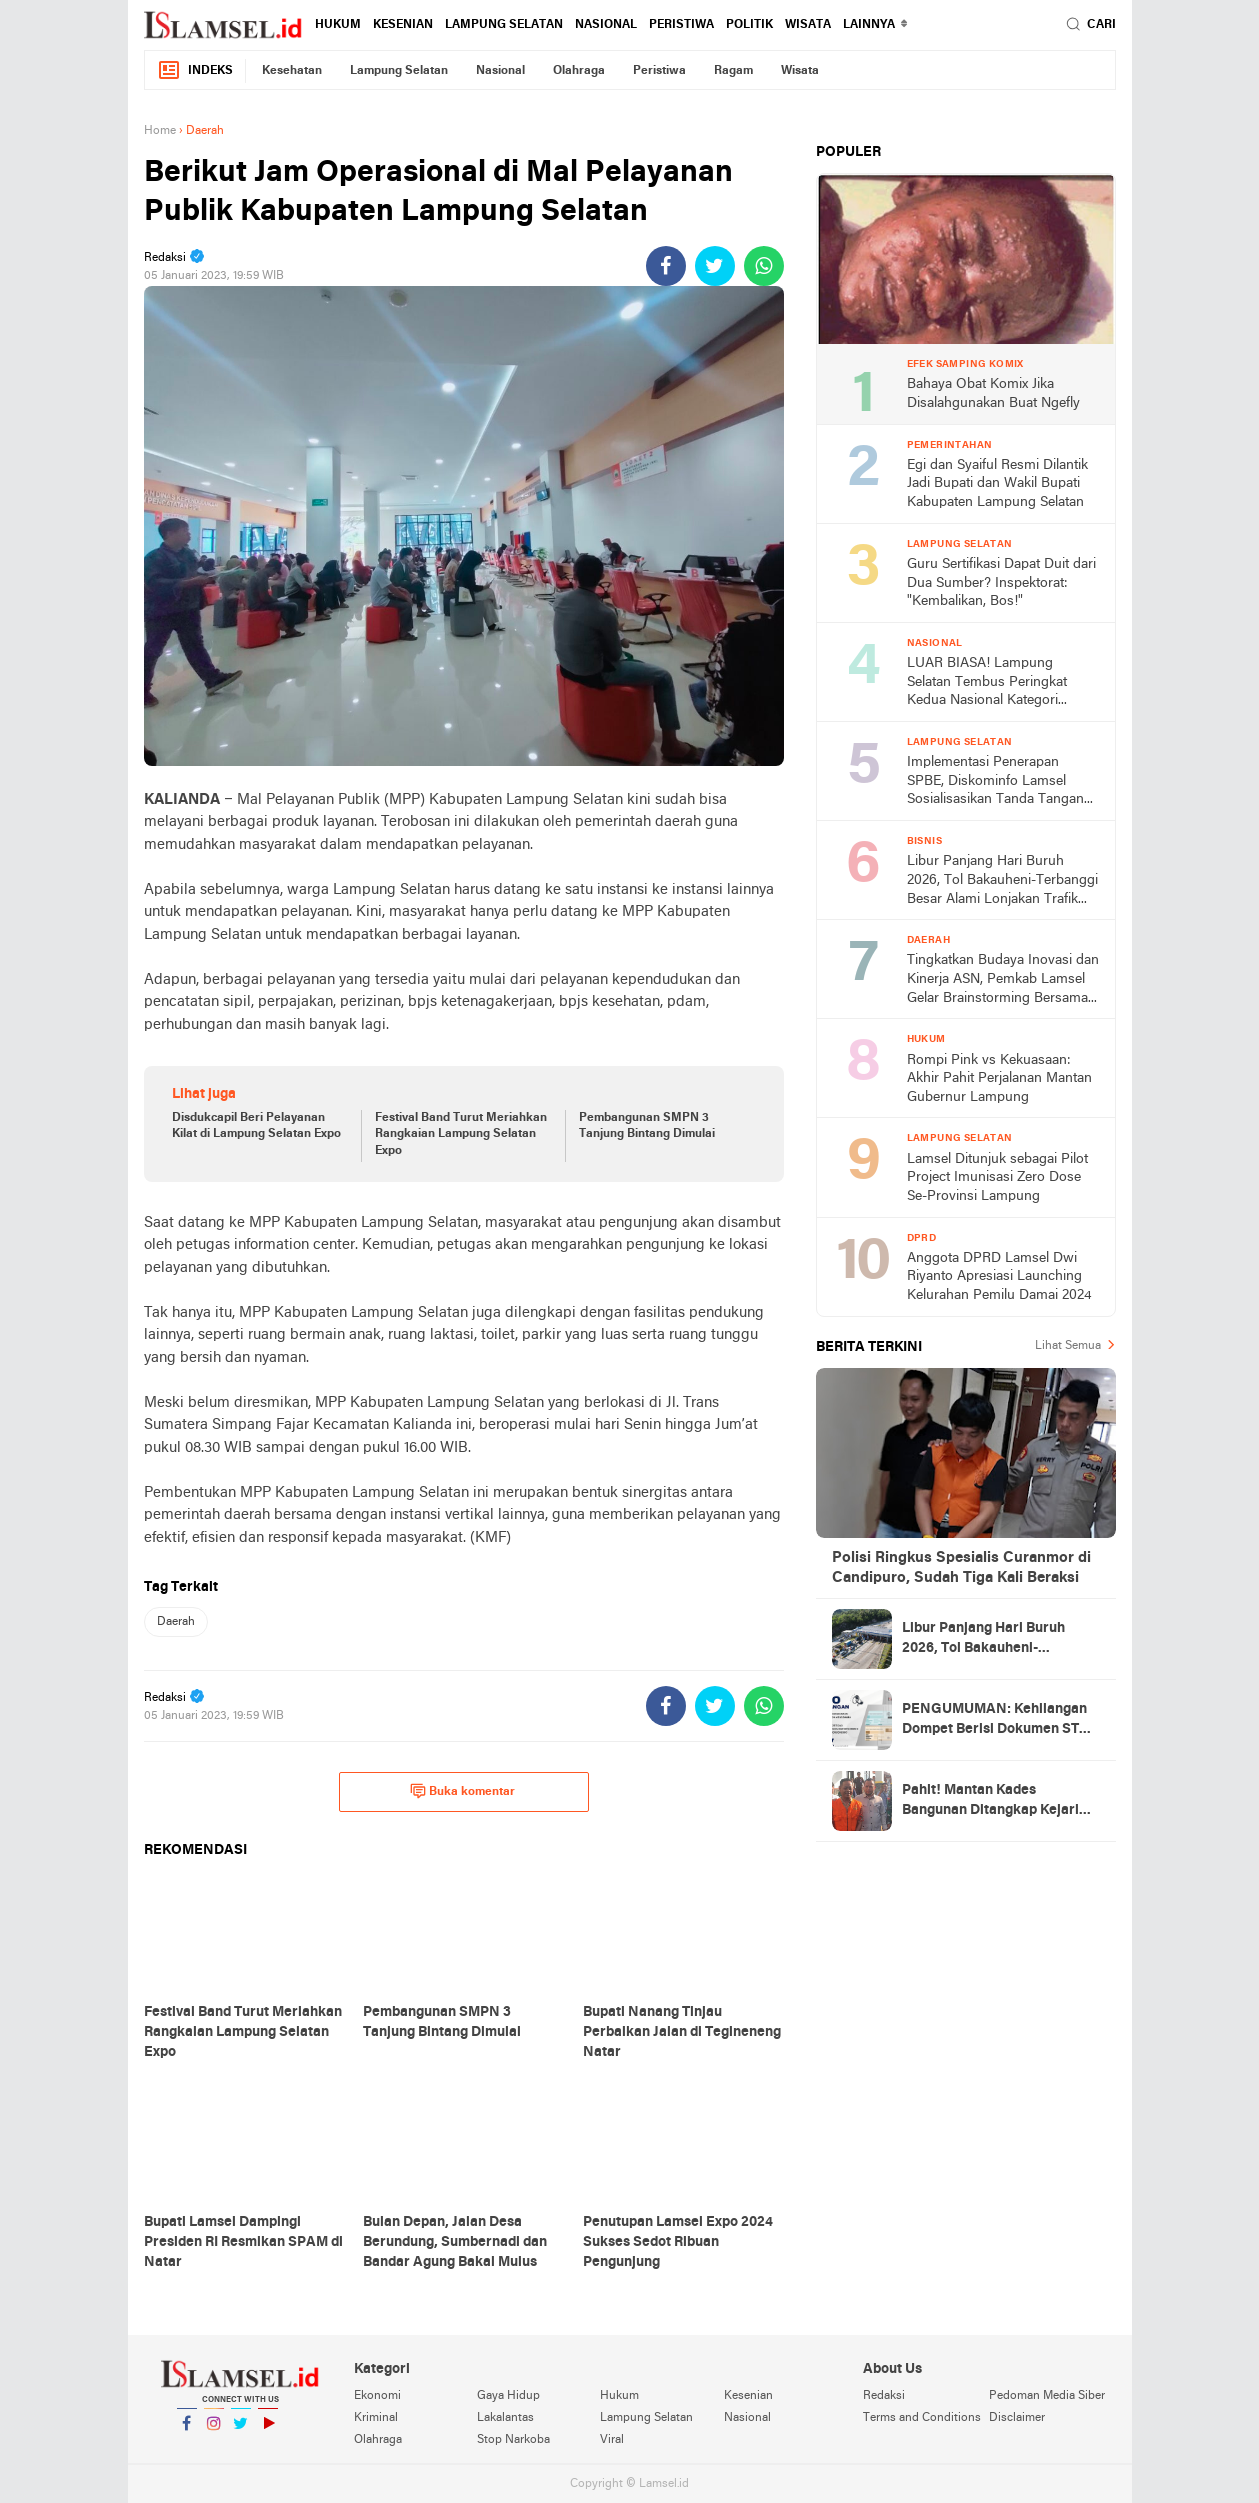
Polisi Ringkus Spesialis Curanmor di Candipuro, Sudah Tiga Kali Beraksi (961, 1568)
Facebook (187, 2431)
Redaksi (884, 2396)
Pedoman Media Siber (1047, 2396)
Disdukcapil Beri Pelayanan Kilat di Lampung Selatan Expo (256, 1126)
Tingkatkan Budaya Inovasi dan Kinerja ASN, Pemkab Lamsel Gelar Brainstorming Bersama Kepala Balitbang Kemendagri (1003, 980)
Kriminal (376, 2418)
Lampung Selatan (504, 25)
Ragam (733, 71)
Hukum (338, 25)
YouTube (268, 2431)
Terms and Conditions (922, 2418)
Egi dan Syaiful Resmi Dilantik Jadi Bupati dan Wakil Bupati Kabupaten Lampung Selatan (997, 484)
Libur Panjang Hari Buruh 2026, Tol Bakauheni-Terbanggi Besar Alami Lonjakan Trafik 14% (1002, 881)
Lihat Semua (1068, 1346)
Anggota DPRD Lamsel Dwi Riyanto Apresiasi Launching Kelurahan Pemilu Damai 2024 (999, 1277)
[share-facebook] (666, 266)
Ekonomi (377, 2396)
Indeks (195, 70)
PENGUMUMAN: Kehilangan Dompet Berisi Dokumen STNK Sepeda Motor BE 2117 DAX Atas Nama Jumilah (1000, 1721)
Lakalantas (505, 2418)
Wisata (808, 25)
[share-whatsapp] (764, 266)
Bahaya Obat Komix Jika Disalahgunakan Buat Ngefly (993, 394)
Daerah (176, 1622)
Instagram (214, 2431)
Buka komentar (462, 1791)
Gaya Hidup (508, 2396)
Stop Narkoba (513, 2440)
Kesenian (403, 25)
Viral (612, 2440)
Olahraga (579, 71)
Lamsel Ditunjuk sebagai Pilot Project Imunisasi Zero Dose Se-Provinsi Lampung (997, 1178)
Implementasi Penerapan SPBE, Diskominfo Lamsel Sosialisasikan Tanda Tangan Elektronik (995, 782)
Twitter (241, 2431)
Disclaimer (1017, 2418)
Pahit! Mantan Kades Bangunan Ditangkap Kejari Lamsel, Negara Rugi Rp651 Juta (990, 1802)
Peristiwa (681, 25)
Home (160, 131)
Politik (749, 25)
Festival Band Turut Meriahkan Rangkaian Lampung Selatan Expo (461, 1135)
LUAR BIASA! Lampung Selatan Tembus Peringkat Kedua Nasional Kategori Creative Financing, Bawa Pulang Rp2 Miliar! (987, 683)
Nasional (606, 25)
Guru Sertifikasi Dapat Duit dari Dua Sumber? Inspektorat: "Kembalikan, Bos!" (1001, 583)
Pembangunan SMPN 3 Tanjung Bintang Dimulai (647, 1126)
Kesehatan (292, 71)
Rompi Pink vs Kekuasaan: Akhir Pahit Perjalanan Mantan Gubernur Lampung (999, 1079)
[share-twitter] (715, 266)
